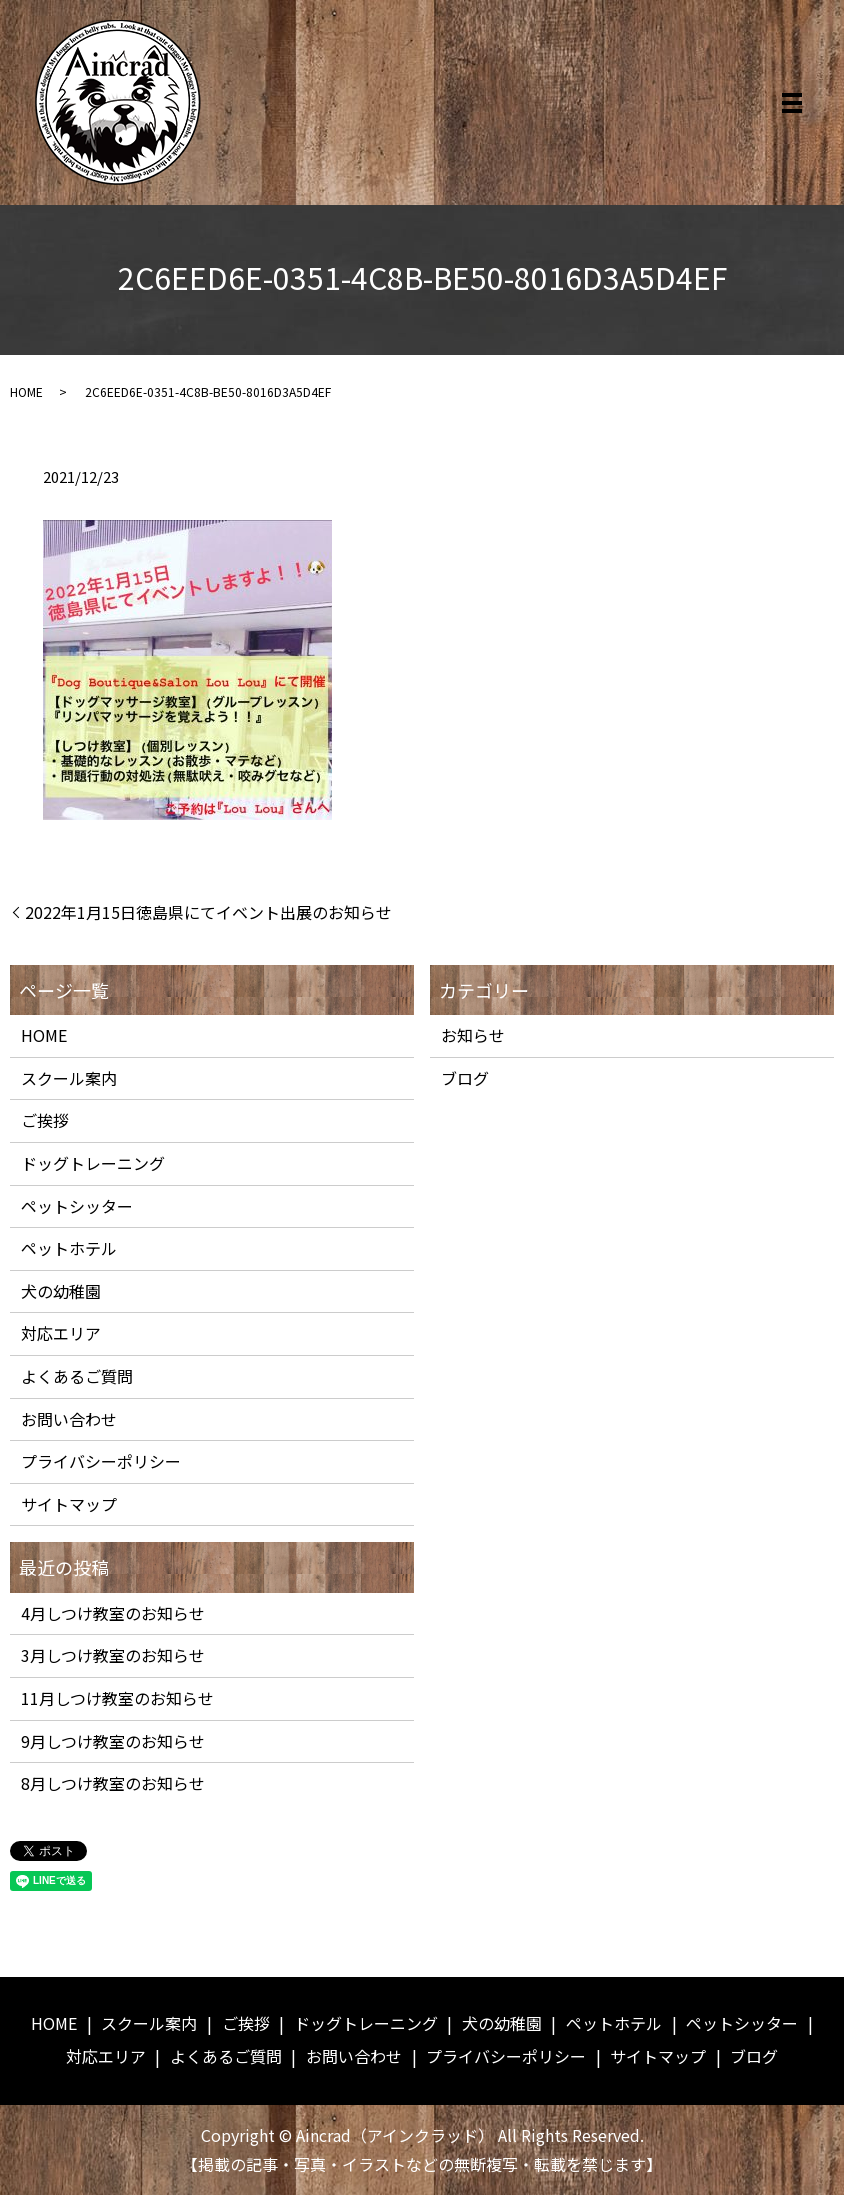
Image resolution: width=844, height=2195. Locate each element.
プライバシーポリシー (101, 1461)
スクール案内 (69, 1078)
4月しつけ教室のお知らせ (113, 1613)
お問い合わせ (69, 1419)
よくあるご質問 (77, 1376)
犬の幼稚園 (61, 1291)
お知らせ (473, 1035)
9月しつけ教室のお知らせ (113, 1741)
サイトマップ (69, 1504)
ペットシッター (77, 1206)
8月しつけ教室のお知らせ (113, 1783)
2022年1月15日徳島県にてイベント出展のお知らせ (208, 912)
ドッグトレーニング (93, 1163)
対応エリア (61, 1333)
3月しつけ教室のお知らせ (113, 1655)
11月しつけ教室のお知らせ (117, 1698)
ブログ (465, 1078)
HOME (26, 391)
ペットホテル (69, 1248)
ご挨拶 (45, 1120)
